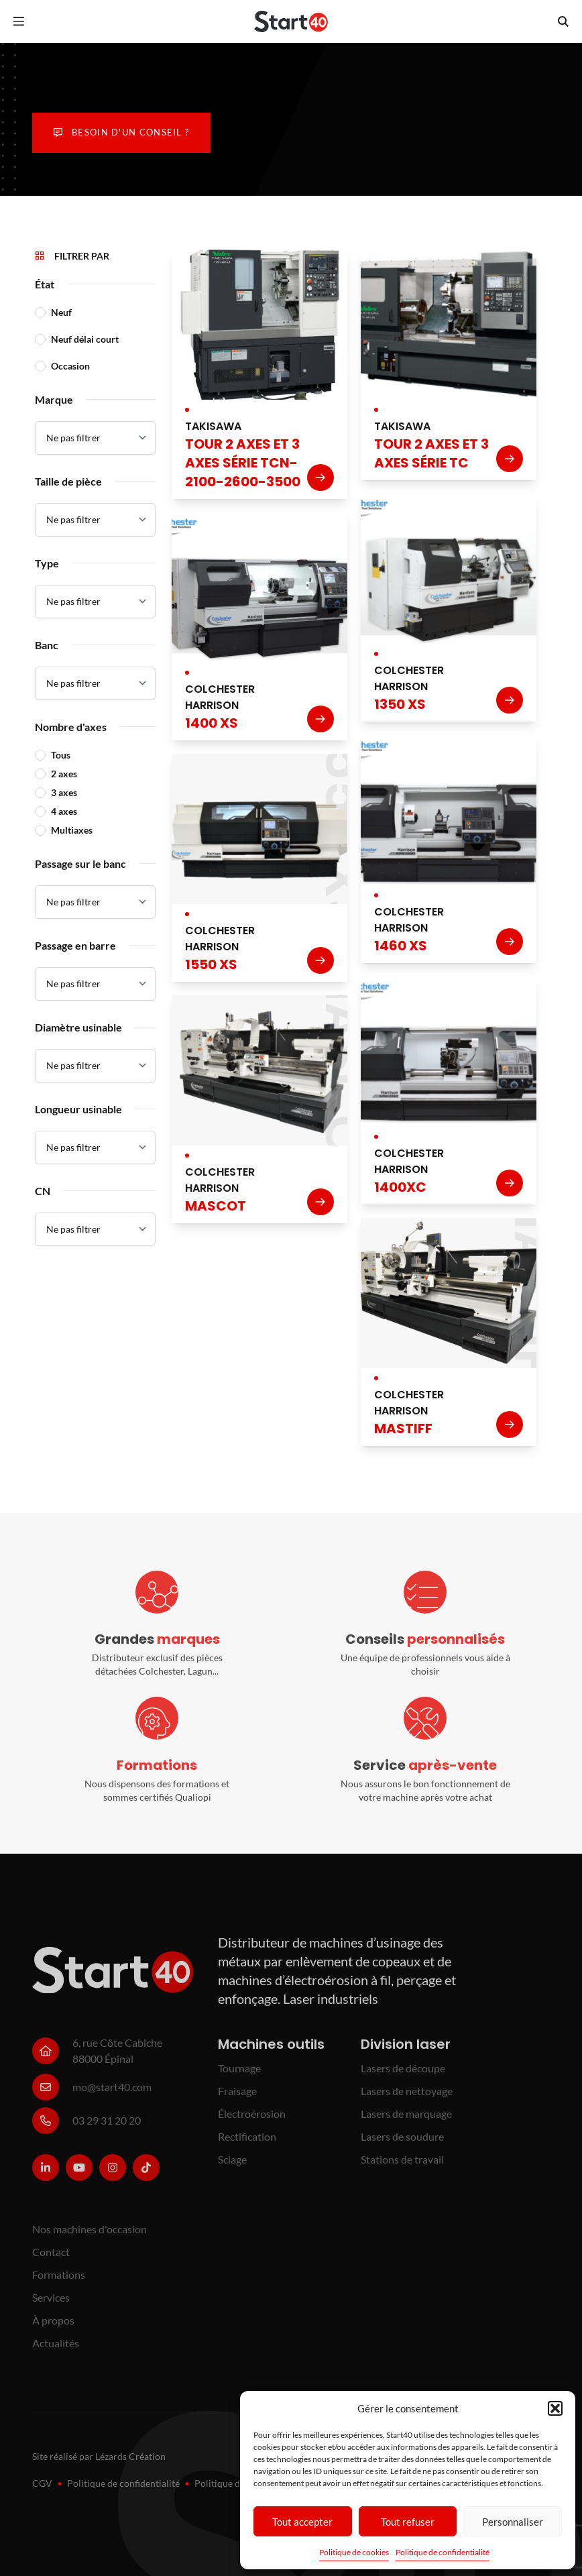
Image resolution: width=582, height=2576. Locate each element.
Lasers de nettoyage (407, 2098)
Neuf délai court (85, 339)
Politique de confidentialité (442, 2552)
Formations (58, 2282)
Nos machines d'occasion (89, 2236)
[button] (555, 2408)
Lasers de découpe (403, 2075)
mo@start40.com (112, 2094)
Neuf (61, 312)
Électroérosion (252, 2121)
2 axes (64, 773)
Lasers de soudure (402, 2143)
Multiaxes (72, 830)
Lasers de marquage (406, 2121)
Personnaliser (512, 2522)
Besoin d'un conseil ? (121, 132)
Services (51, 2304)
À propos (53, 2327)
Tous (60, 755)
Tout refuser (407, 2522)
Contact (51, 2259)
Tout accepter (302, 2522)
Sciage (232, 2166)
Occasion (70, 366)
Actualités (55, 2350)
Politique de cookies (354, 2552)
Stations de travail (402, 2166)
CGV (42, 2483)
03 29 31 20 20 (106, 2127)
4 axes (64, 811)
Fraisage (237, 2098)
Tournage (239, 2075)
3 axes (64, 792)
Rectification (247, 2143)
